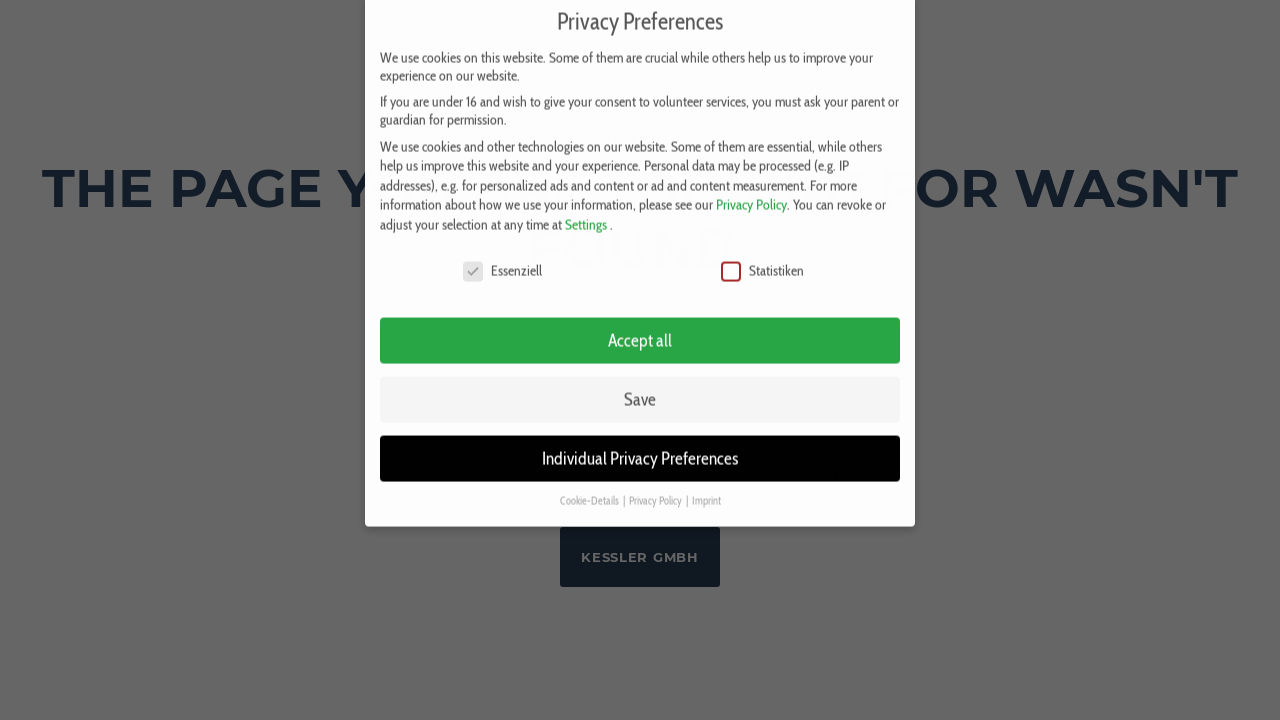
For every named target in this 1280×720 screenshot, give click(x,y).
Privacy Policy (751, 195)
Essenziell (502, 260)
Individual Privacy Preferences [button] (640, 448)
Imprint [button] (706, 491)
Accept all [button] (640, 330)
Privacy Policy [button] (656, 491)
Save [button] (640, 389)
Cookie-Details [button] (590, 491)
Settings (586, 214)
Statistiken (762, 260)
